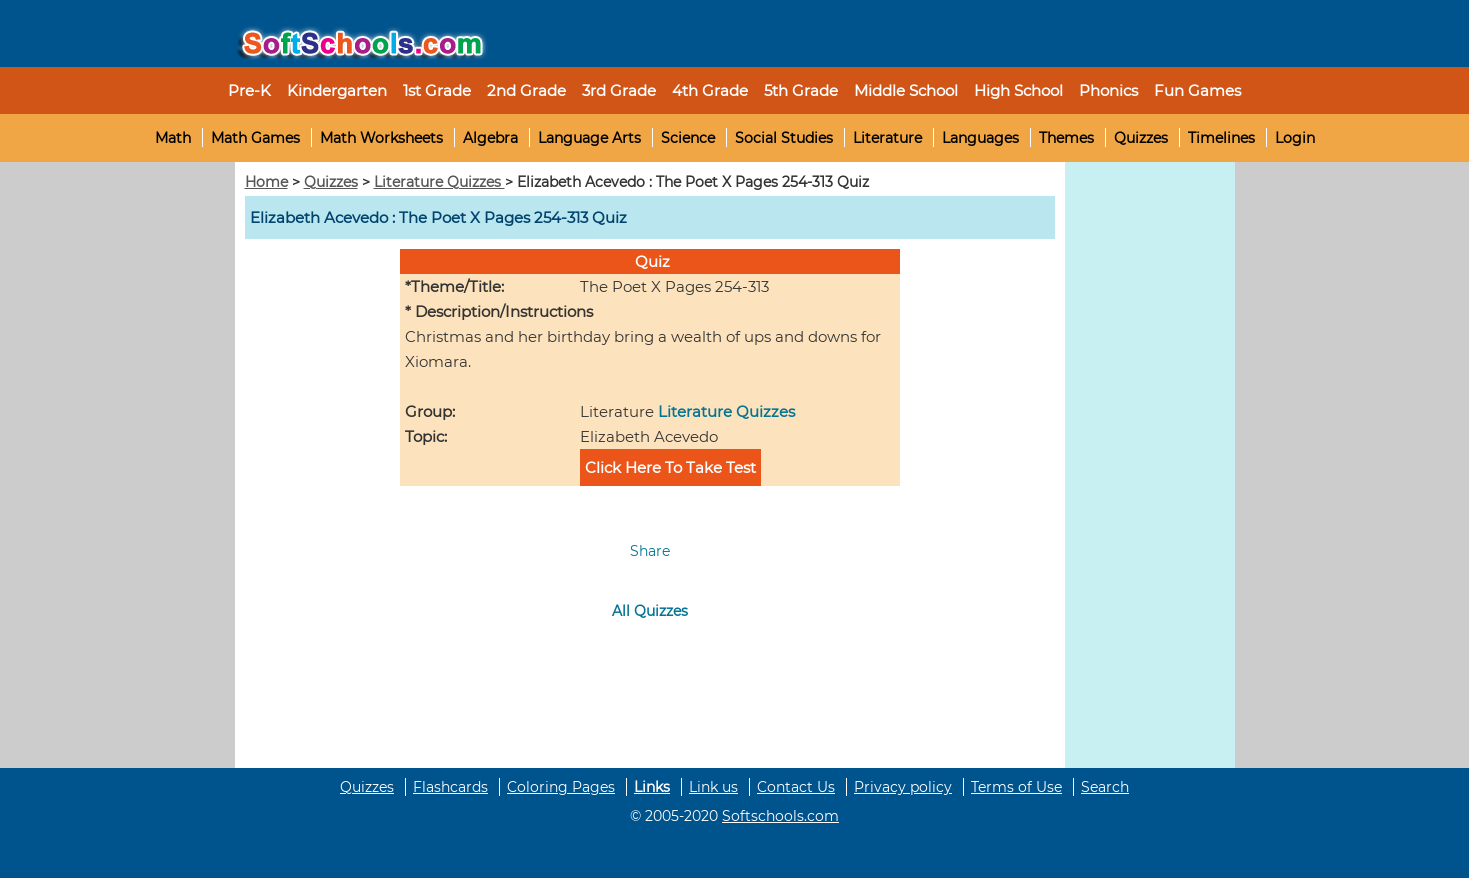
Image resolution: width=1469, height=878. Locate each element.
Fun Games (1197, 90)
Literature (887, 138)
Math (173, 138)
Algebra (490, 138)
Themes (1066, 138)
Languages (980, 138)
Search (1105, 787)
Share (650, 551)
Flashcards (450, 787)
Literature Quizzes (439, 182)
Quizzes (1141, 138)
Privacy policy (903, 787)
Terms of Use (1016, 787)
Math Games (255, 138)
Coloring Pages (561, 787)
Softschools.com (780, 816)
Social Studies (784, 138)
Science (688, 138)
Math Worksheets (381, 138)
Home (266, 182)
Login (1295, 138)
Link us (713, 787)
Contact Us (796, 787)
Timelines (1221, 138)
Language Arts (589, 138)
